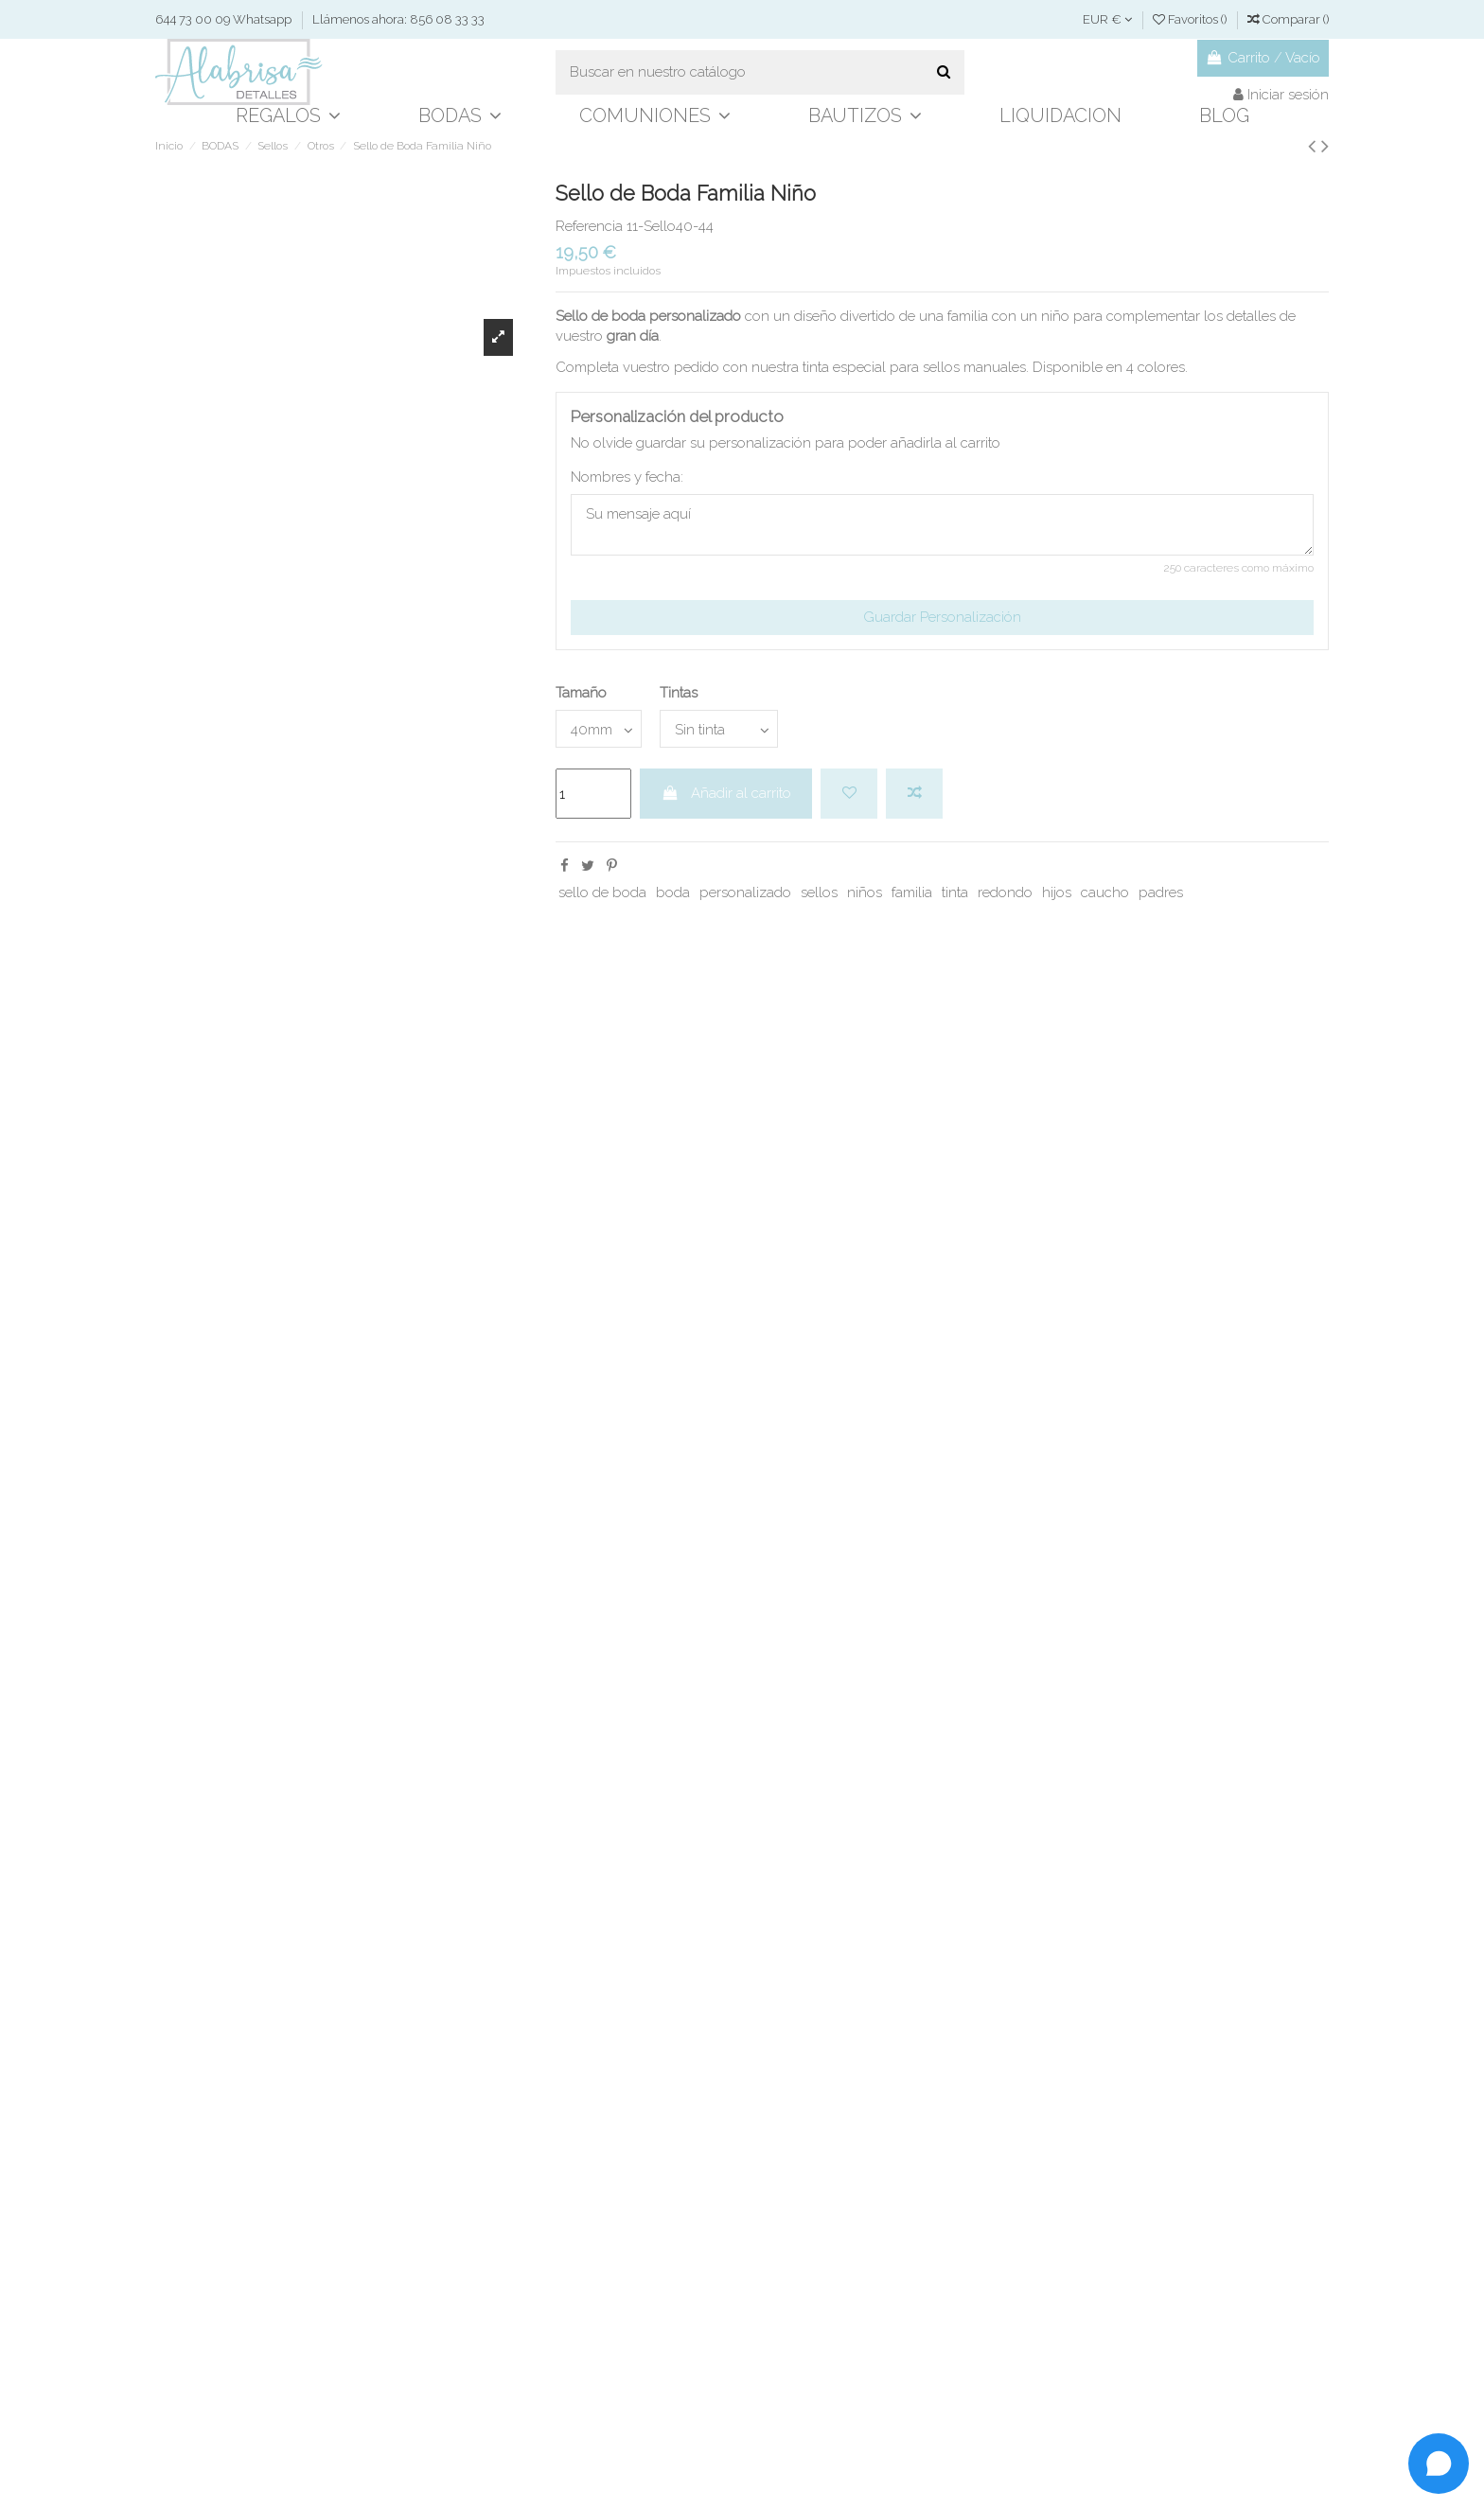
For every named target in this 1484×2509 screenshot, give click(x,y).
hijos (1056, 892)
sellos (819, 892)
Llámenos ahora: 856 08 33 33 (398, 19)
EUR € (1107, 19)
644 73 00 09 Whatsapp (224, 19)
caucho (1105, 892)
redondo (1005, 892)
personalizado (745, 892)
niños (864, 892)
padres (1161, 892)
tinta (955, 892)
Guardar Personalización (942, 617)
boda (673, 892)
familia (912, 892)
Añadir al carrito (726, 793)
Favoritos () (1191, 19)
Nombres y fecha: (627, 477)
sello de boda (602, 892)
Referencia (589, 226)
